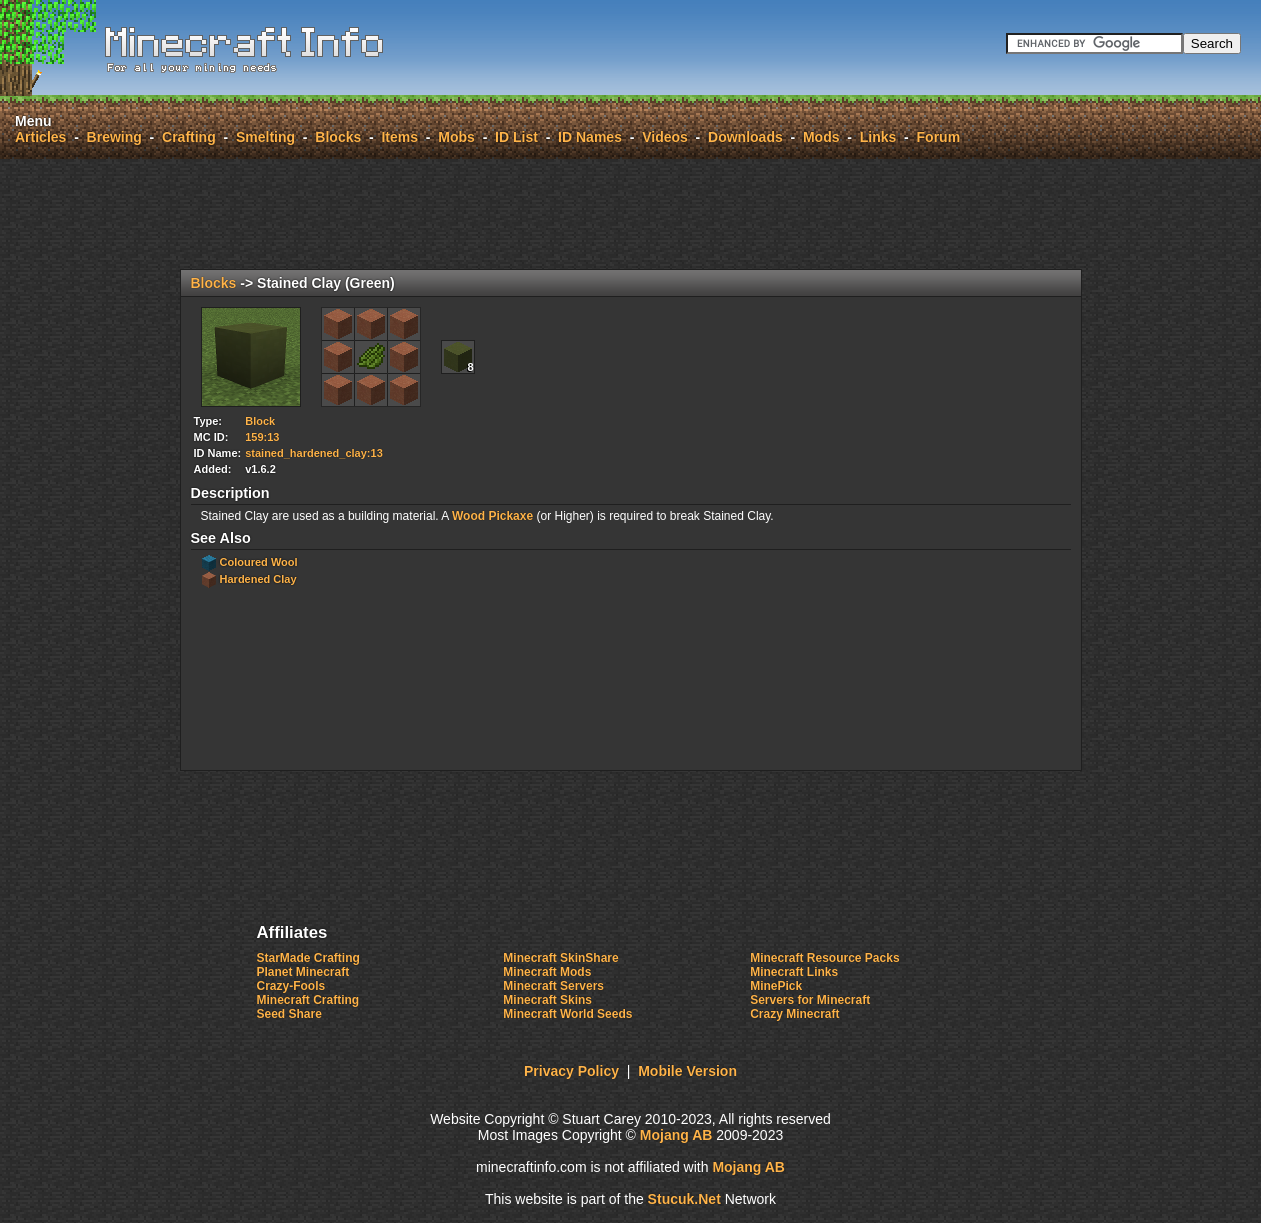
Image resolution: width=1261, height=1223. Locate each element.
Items (399, 137)
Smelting (265, 137)
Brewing (114, 137)
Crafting (189, 137)
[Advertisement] (631, 214)
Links (878, 137)
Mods (821, 137)
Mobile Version (687, 1071)
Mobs (456, 137)
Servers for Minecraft (810, 1000)
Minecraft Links (794, 972)
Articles (40, 137)
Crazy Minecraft (794, 1014)
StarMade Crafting (308, 958)
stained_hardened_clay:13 (314, 453)
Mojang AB (676, 1135)
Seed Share (289, 1014)
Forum (939, 137)
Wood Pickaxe (492, 516)
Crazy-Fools (291, 986)
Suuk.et (684, 1199)
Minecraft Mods (547, 972)
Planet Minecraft (303, 972)
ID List (516, 137)
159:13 (262, 437)
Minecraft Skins (547, 1000)
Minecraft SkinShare (560, 958)
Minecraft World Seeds (567, 1014)
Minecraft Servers (553, 986)
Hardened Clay (258, 579)
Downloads (745, 137)
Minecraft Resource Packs (824, 958)
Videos (665, 137)
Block (260, 421)
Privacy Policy (571, 1071)
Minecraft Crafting (308, 1000)
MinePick (776, 986)
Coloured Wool (259, 562)
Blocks (338, 137)
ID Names (590, 137)
